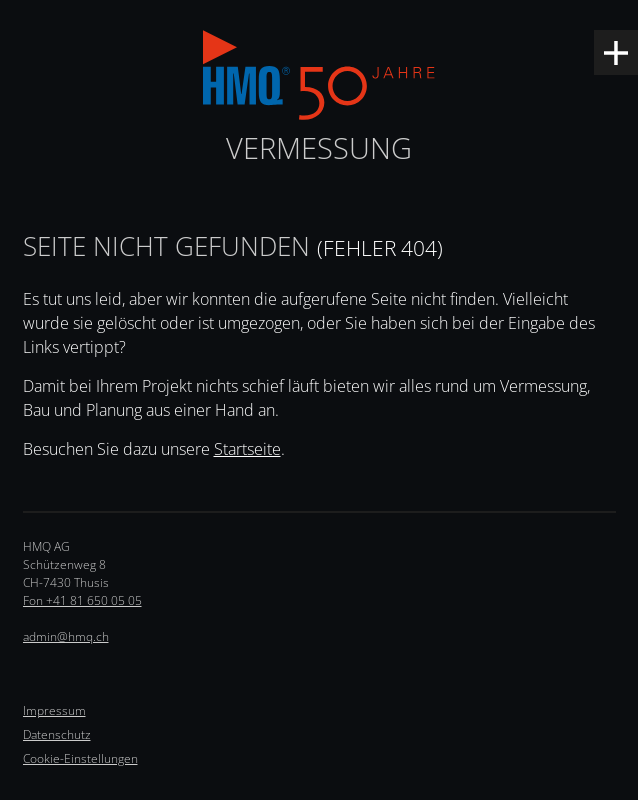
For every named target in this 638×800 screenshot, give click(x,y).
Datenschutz (57, 734)
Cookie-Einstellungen (80, 758)
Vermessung (319, 147)
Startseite (247, 449)
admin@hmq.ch (66, 636)
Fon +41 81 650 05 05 (82, 600)
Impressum (54, 710)
